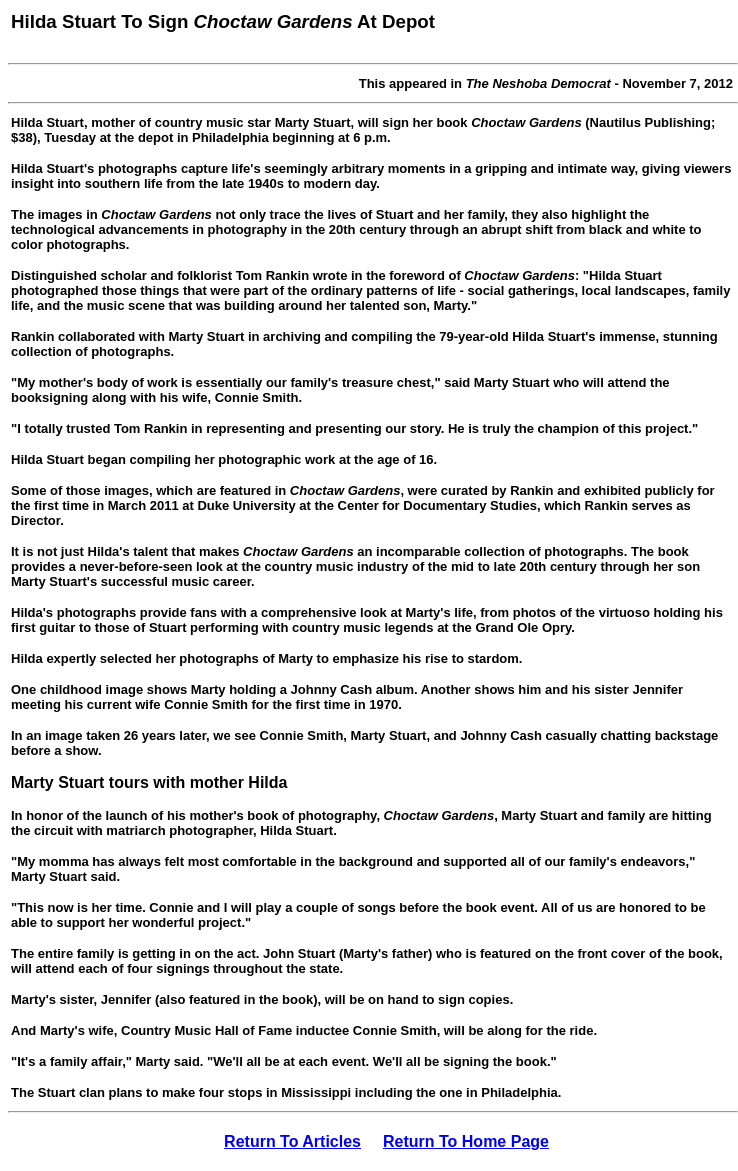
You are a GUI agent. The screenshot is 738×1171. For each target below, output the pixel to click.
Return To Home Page (466, 1141)
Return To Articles (292, 1141)
